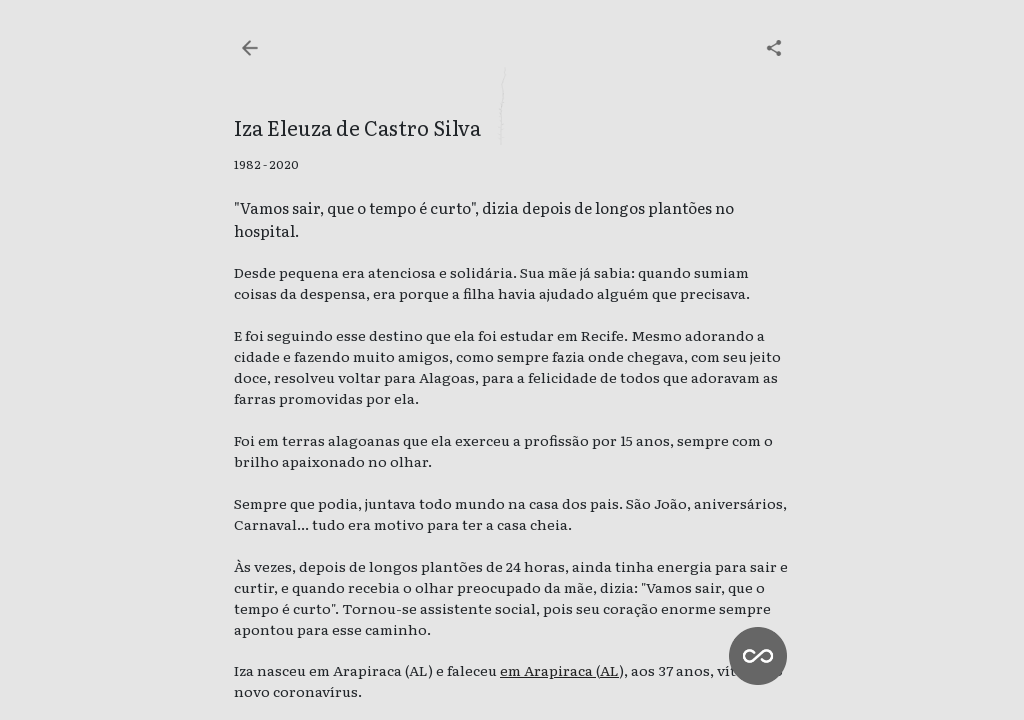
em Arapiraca (548, 670)
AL (609, 670)
